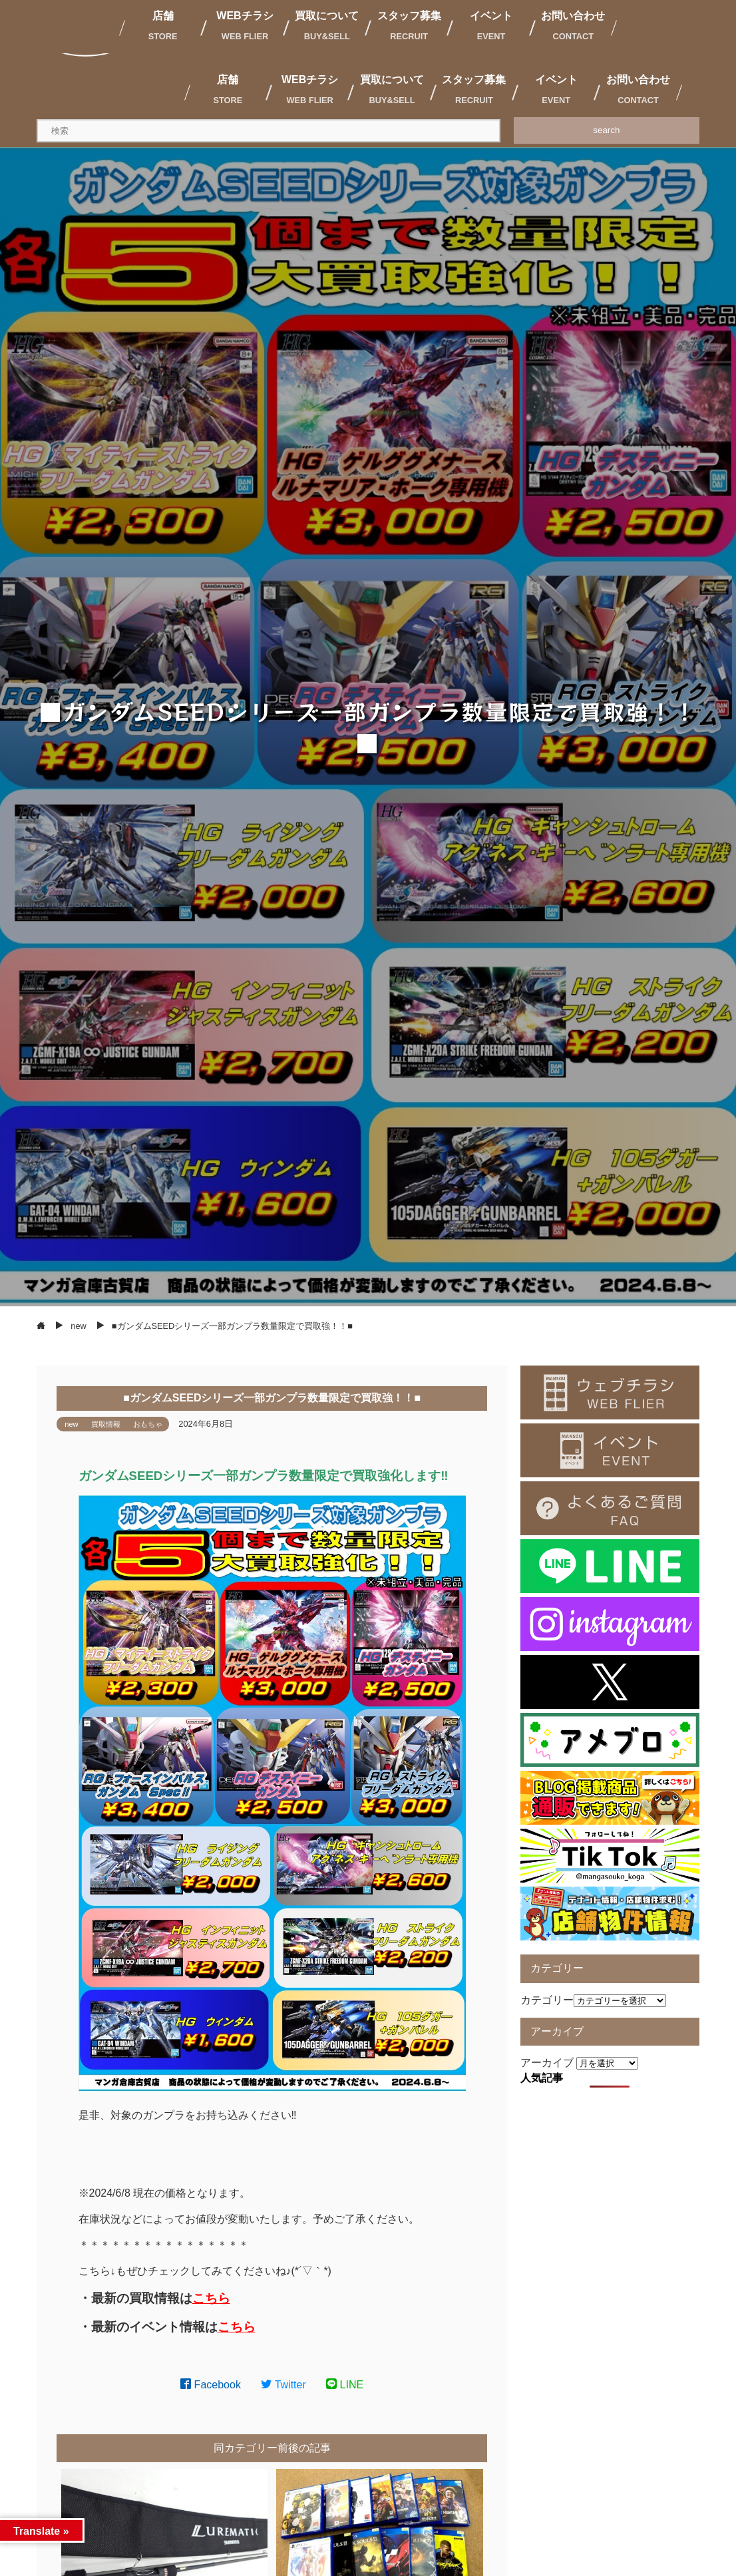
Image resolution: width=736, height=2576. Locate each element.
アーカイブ (547, 2062)
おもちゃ (147, 1424)
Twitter (283, 2384)
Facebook (210, 2384)
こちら (211, 2298)
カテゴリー (547, 2000)
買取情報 (105, 1424)
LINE (344, 2384)
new (72, 1424)
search (606, 130)
